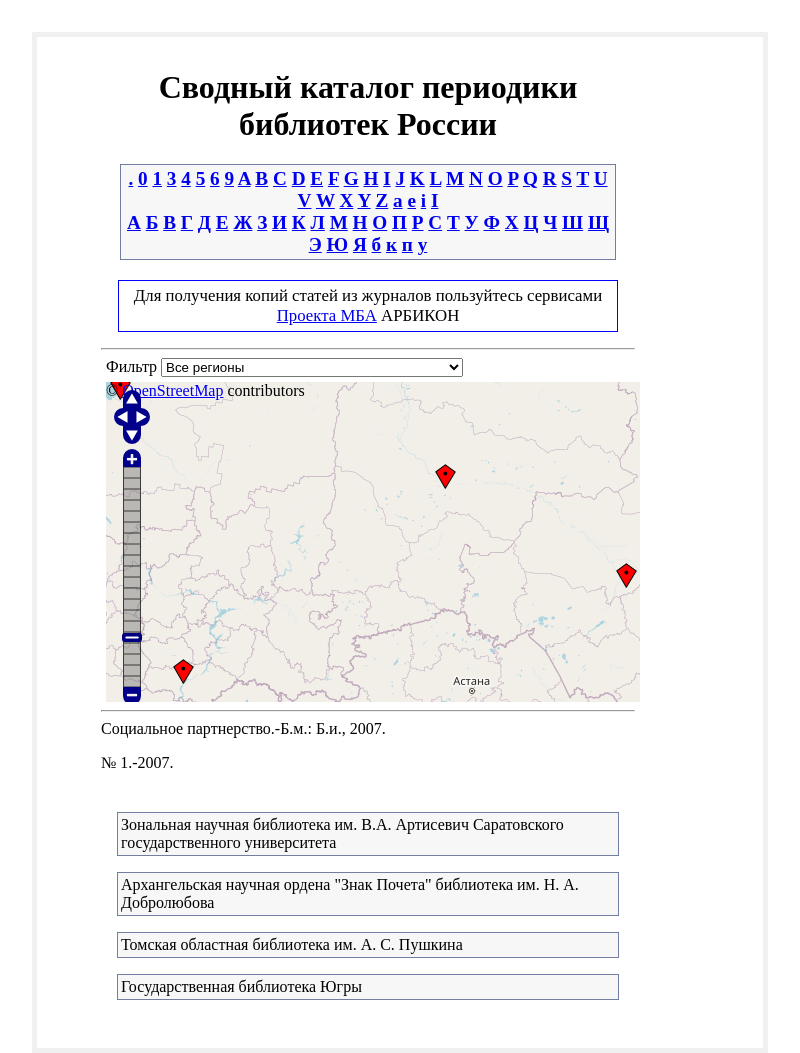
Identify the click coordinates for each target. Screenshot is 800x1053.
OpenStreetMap (172, 390)
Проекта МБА (327, 315)
